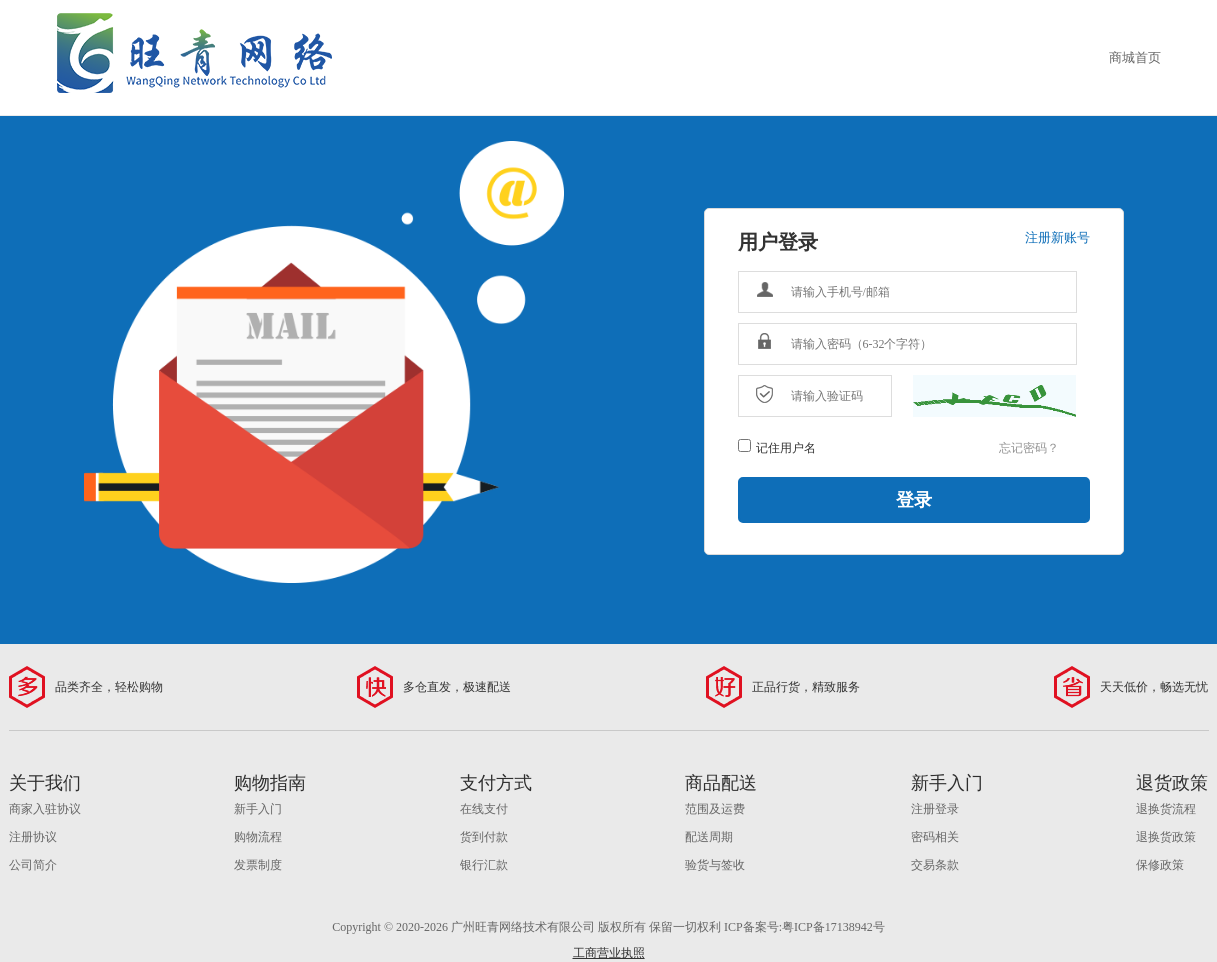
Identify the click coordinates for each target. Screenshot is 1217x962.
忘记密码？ (1029, 448)
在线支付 (484, 809)
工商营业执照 (609, 953)
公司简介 (33, 865)
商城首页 (1135, 57)
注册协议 (33, 837)
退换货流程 (1166, 809)
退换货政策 (1166, 837)
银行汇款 (484, 865)
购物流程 (258, 837)
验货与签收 (715, 865)
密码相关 (935, 837)
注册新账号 (1057, 237)
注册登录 (935, 809)
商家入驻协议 (45, 809)
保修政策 (1160, 865)
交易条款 (935, 865)
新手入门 (258, 809)
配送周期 (709, 837)
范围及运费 (715, 809)
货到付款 (484, 837)
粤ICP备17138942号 (833, 927)
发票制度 (258, 865)
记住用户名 (786, 448)
